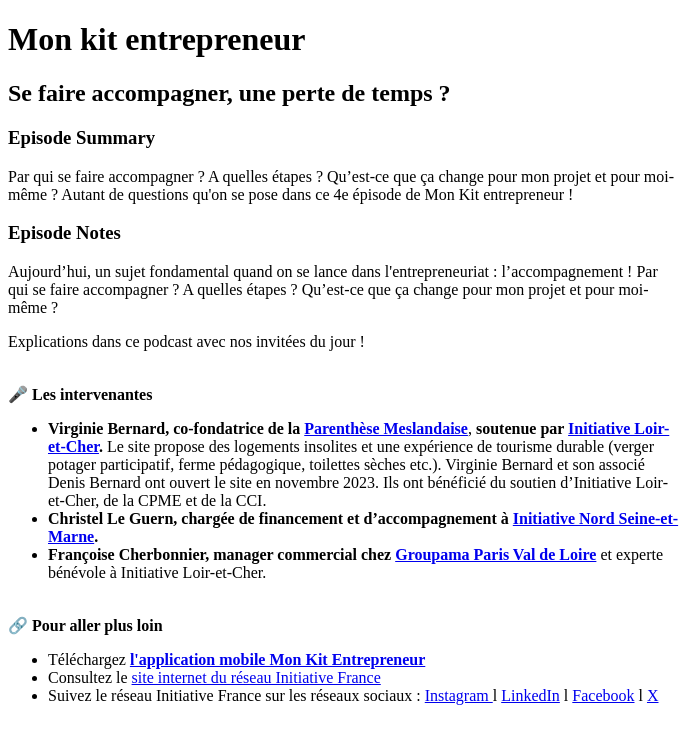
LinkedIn (530, 695)
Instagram (459, 695)
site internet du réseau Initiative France (256, 677)
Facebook (603, 695)
